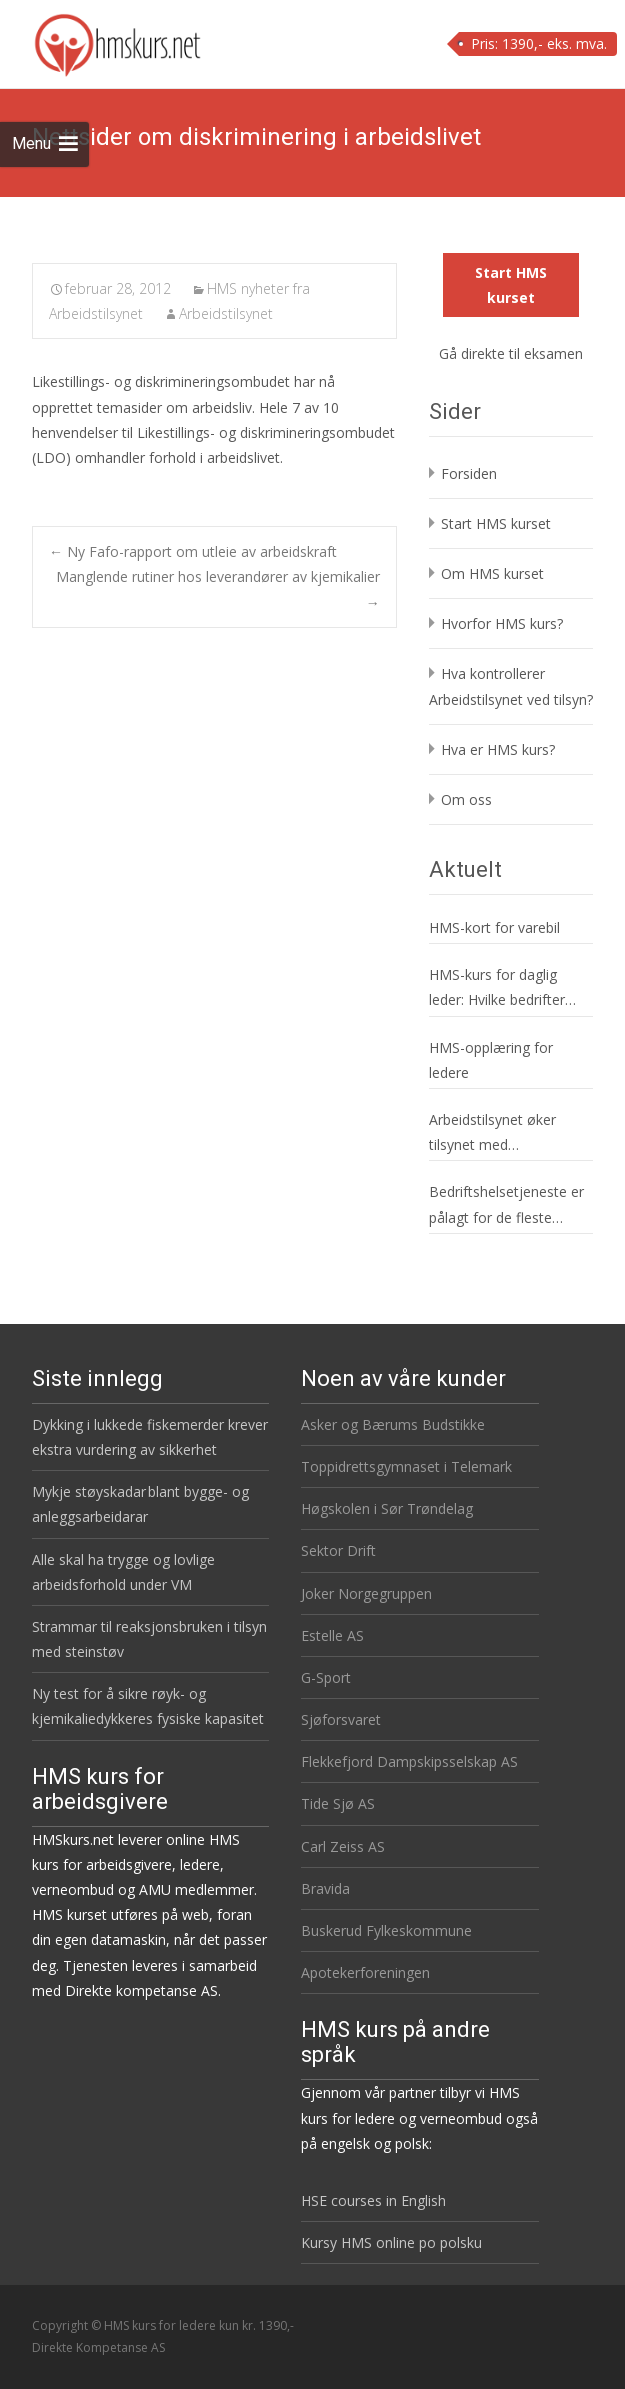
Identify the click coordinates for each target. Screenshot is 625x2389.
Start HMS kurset (511, 285)
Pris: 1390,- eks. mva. (539, 43)
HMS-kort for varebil (494, 927)
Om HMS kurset (492, 573)
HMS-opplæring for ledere (491, 1060)
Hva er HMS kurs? (498, 749)
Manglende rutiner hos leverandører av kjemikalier (218, 589)
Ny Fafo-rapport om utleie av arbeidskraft (193, 551)
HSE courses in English (373, 2200)
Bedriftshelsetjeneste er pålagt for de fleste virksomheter (506, 1205)
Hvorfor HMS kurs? (502, 623)
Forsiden (469, 473)
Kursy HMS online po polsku (391, 2242)
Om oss (466, 799)
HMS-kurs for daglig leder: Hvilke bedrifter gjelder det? (497, 988)
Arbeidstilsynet (226, 313)
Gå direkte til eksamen (511, 353)
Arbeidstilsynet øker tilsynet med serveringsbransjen (492, 1133)
